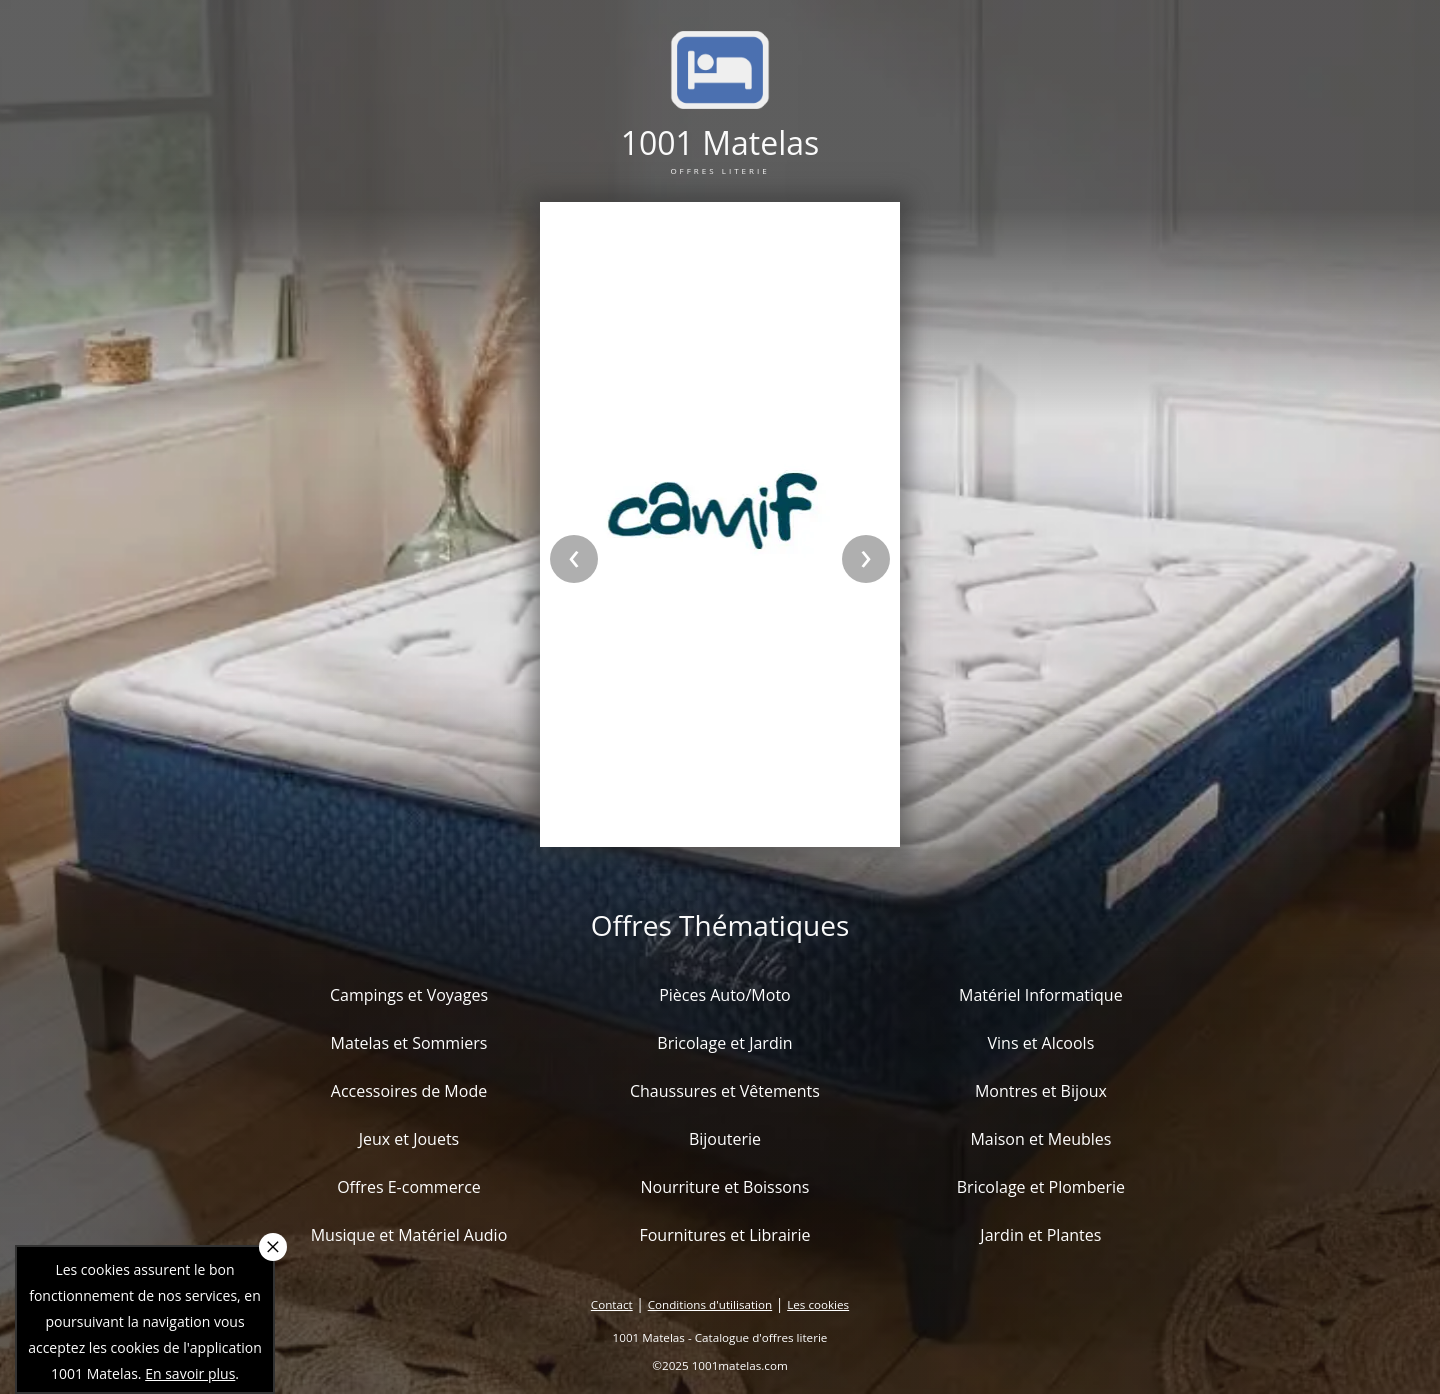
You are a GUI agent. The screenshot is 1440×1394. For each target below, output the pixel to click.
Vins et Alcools (1041, 1043)
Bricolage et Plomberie (1041, 1187)
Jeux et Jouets (409, 1139)
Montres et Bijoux (1041, 1091)
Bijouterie (725, 1139)
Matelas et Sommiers (409, 1043)
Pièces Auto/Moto (725, 995)
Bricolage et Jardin (724, 1043)
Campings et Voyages (409, 995)
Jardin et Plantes (1040, 1235)
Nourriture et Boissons (724, 1187)
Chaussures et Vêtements (725, 1091)
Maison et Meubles (1040, 1139)
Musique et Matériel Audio (409, 1235)
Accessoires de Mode (409, 1091)
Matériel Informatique (1041, 995)
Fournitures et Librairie (724, 1235)
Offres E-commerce (409, 1187)
